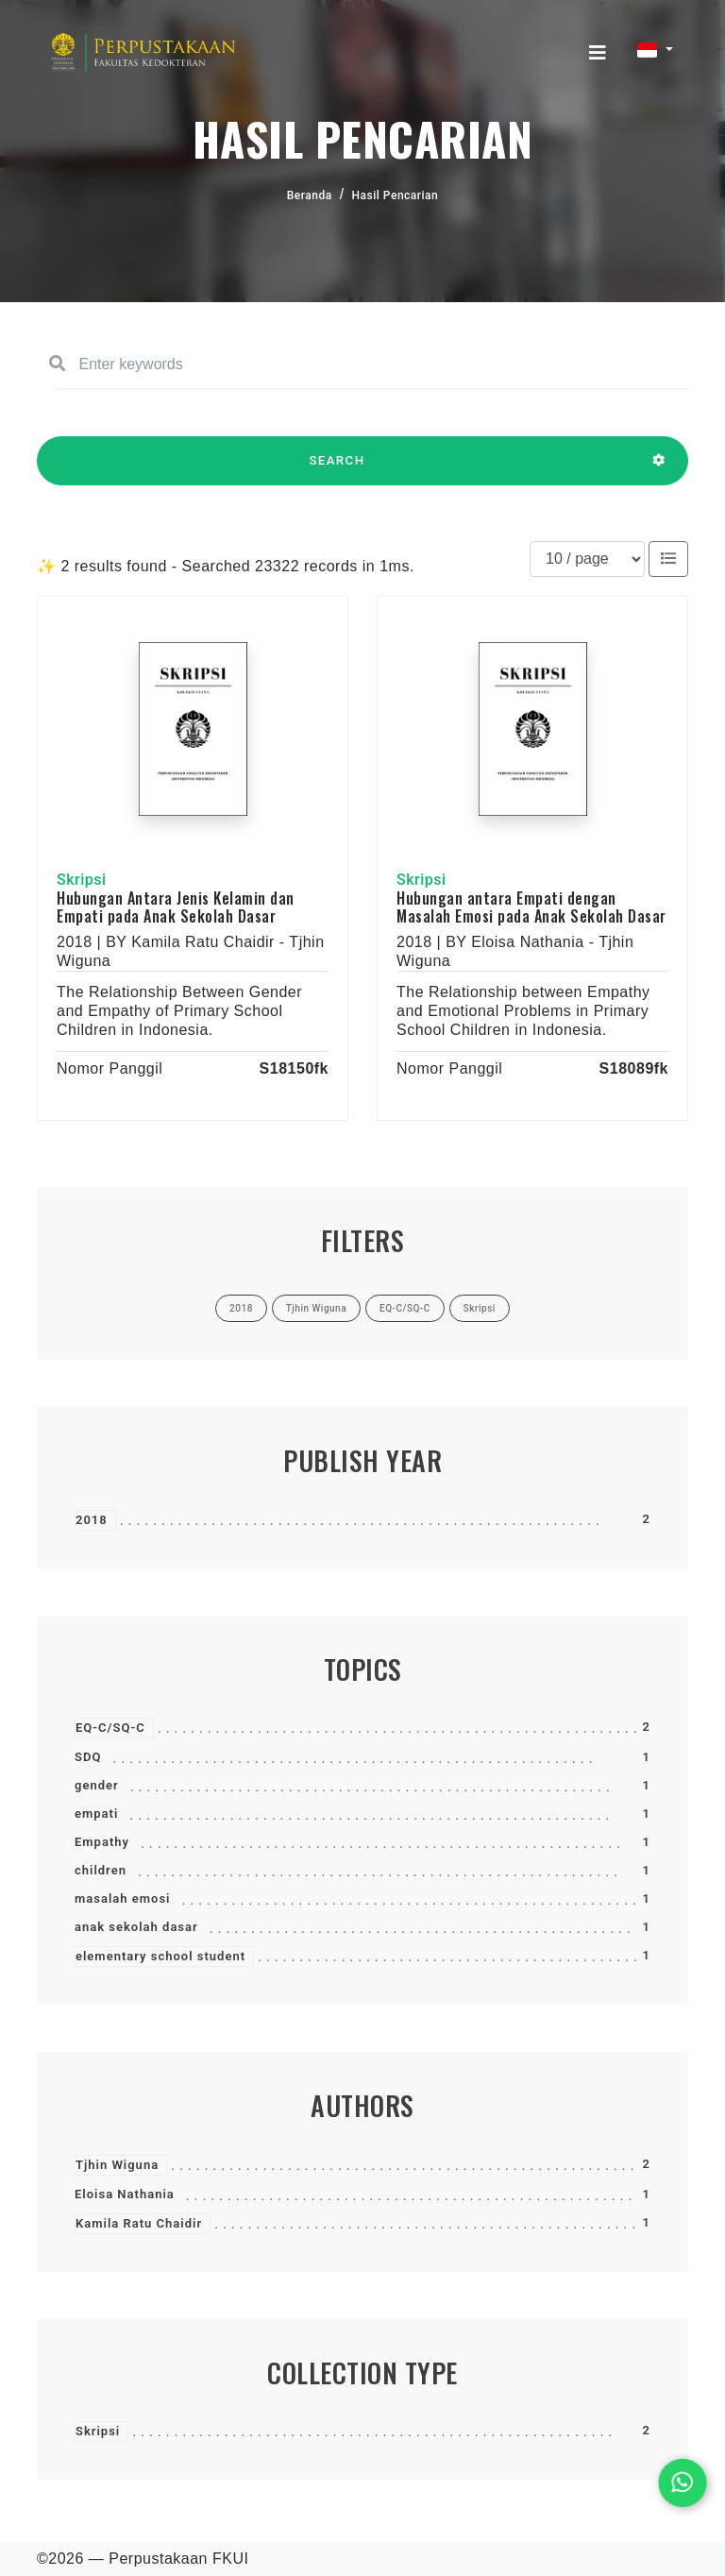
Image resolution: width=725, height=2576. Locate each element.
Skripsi (98, 2431)
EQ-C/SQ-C (110, 1727)
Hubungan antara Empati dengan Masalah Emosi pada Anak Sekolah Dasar (531, 907)
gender (97, 1785)
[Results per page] (587, 559)
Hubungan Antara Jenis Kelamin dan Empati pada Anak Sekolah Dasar (176, 907)
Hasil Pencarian (395, 195)
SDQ (88, 1757)
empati (96, 1813)
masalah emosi (123, 1898)
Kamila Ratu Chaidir (139, 2223)
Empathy (102, 1842)
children (100, 1870)
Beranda (309, 195)
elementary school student (160, 1956)
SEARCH (337, 469)
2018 (92, 1520)
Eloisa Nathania (125, 2194)
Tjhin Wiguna (117, 2165)
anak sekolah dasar (136, 1927)
